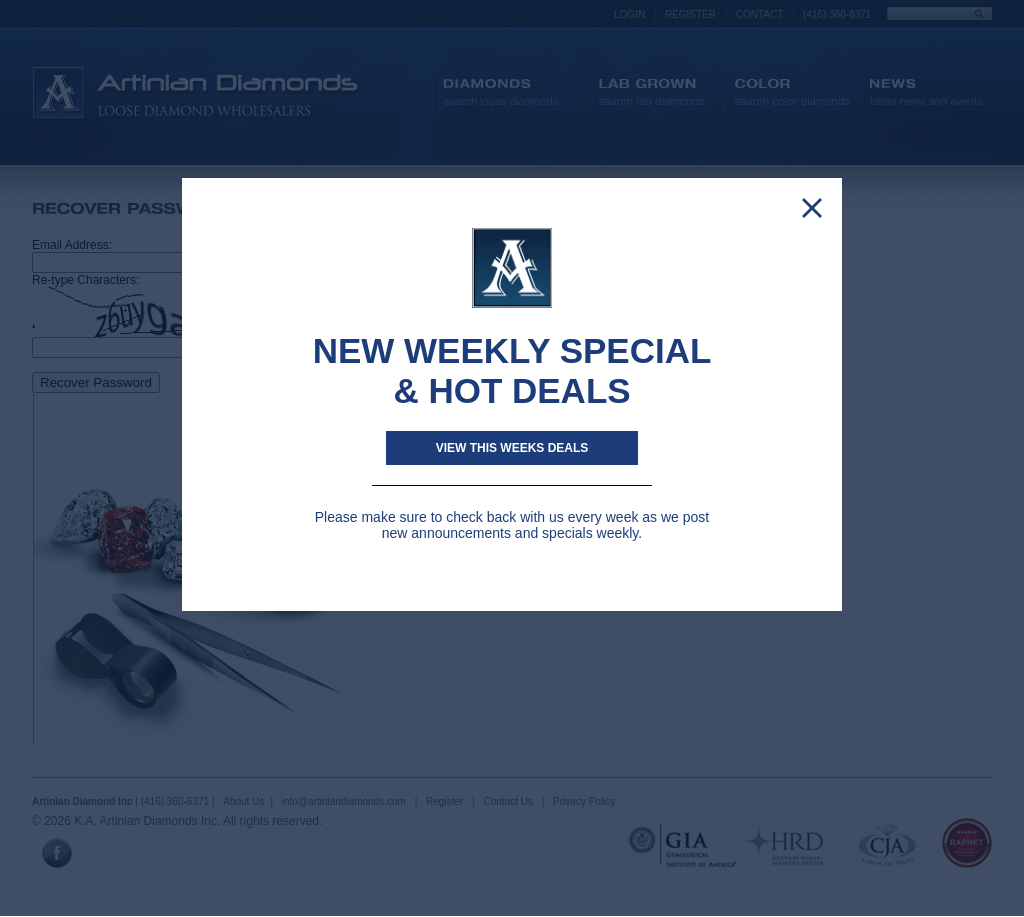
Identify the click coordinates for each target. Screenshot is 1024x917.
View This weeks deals (512, 448)
